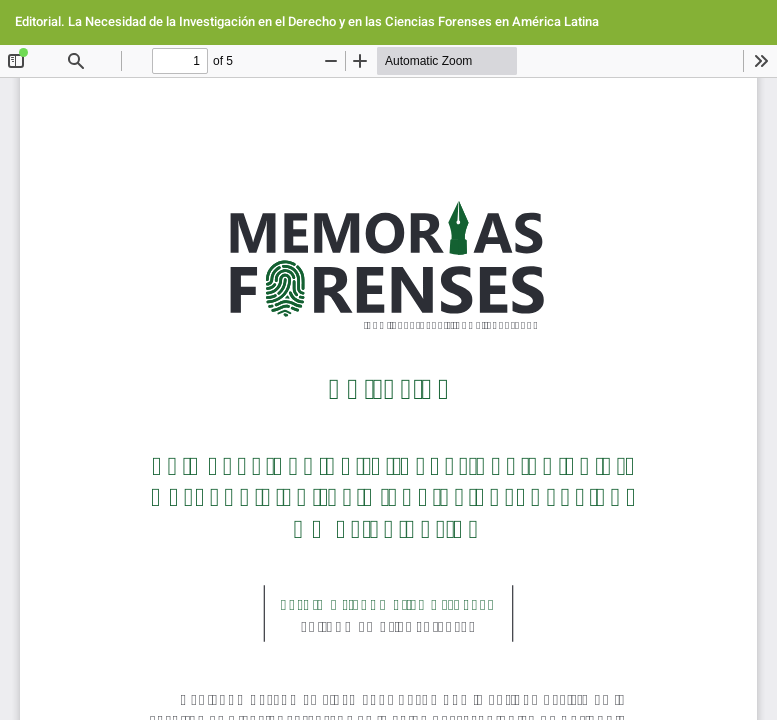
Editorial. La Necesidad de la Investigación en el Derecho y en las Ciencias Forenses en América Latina (307, 21)
